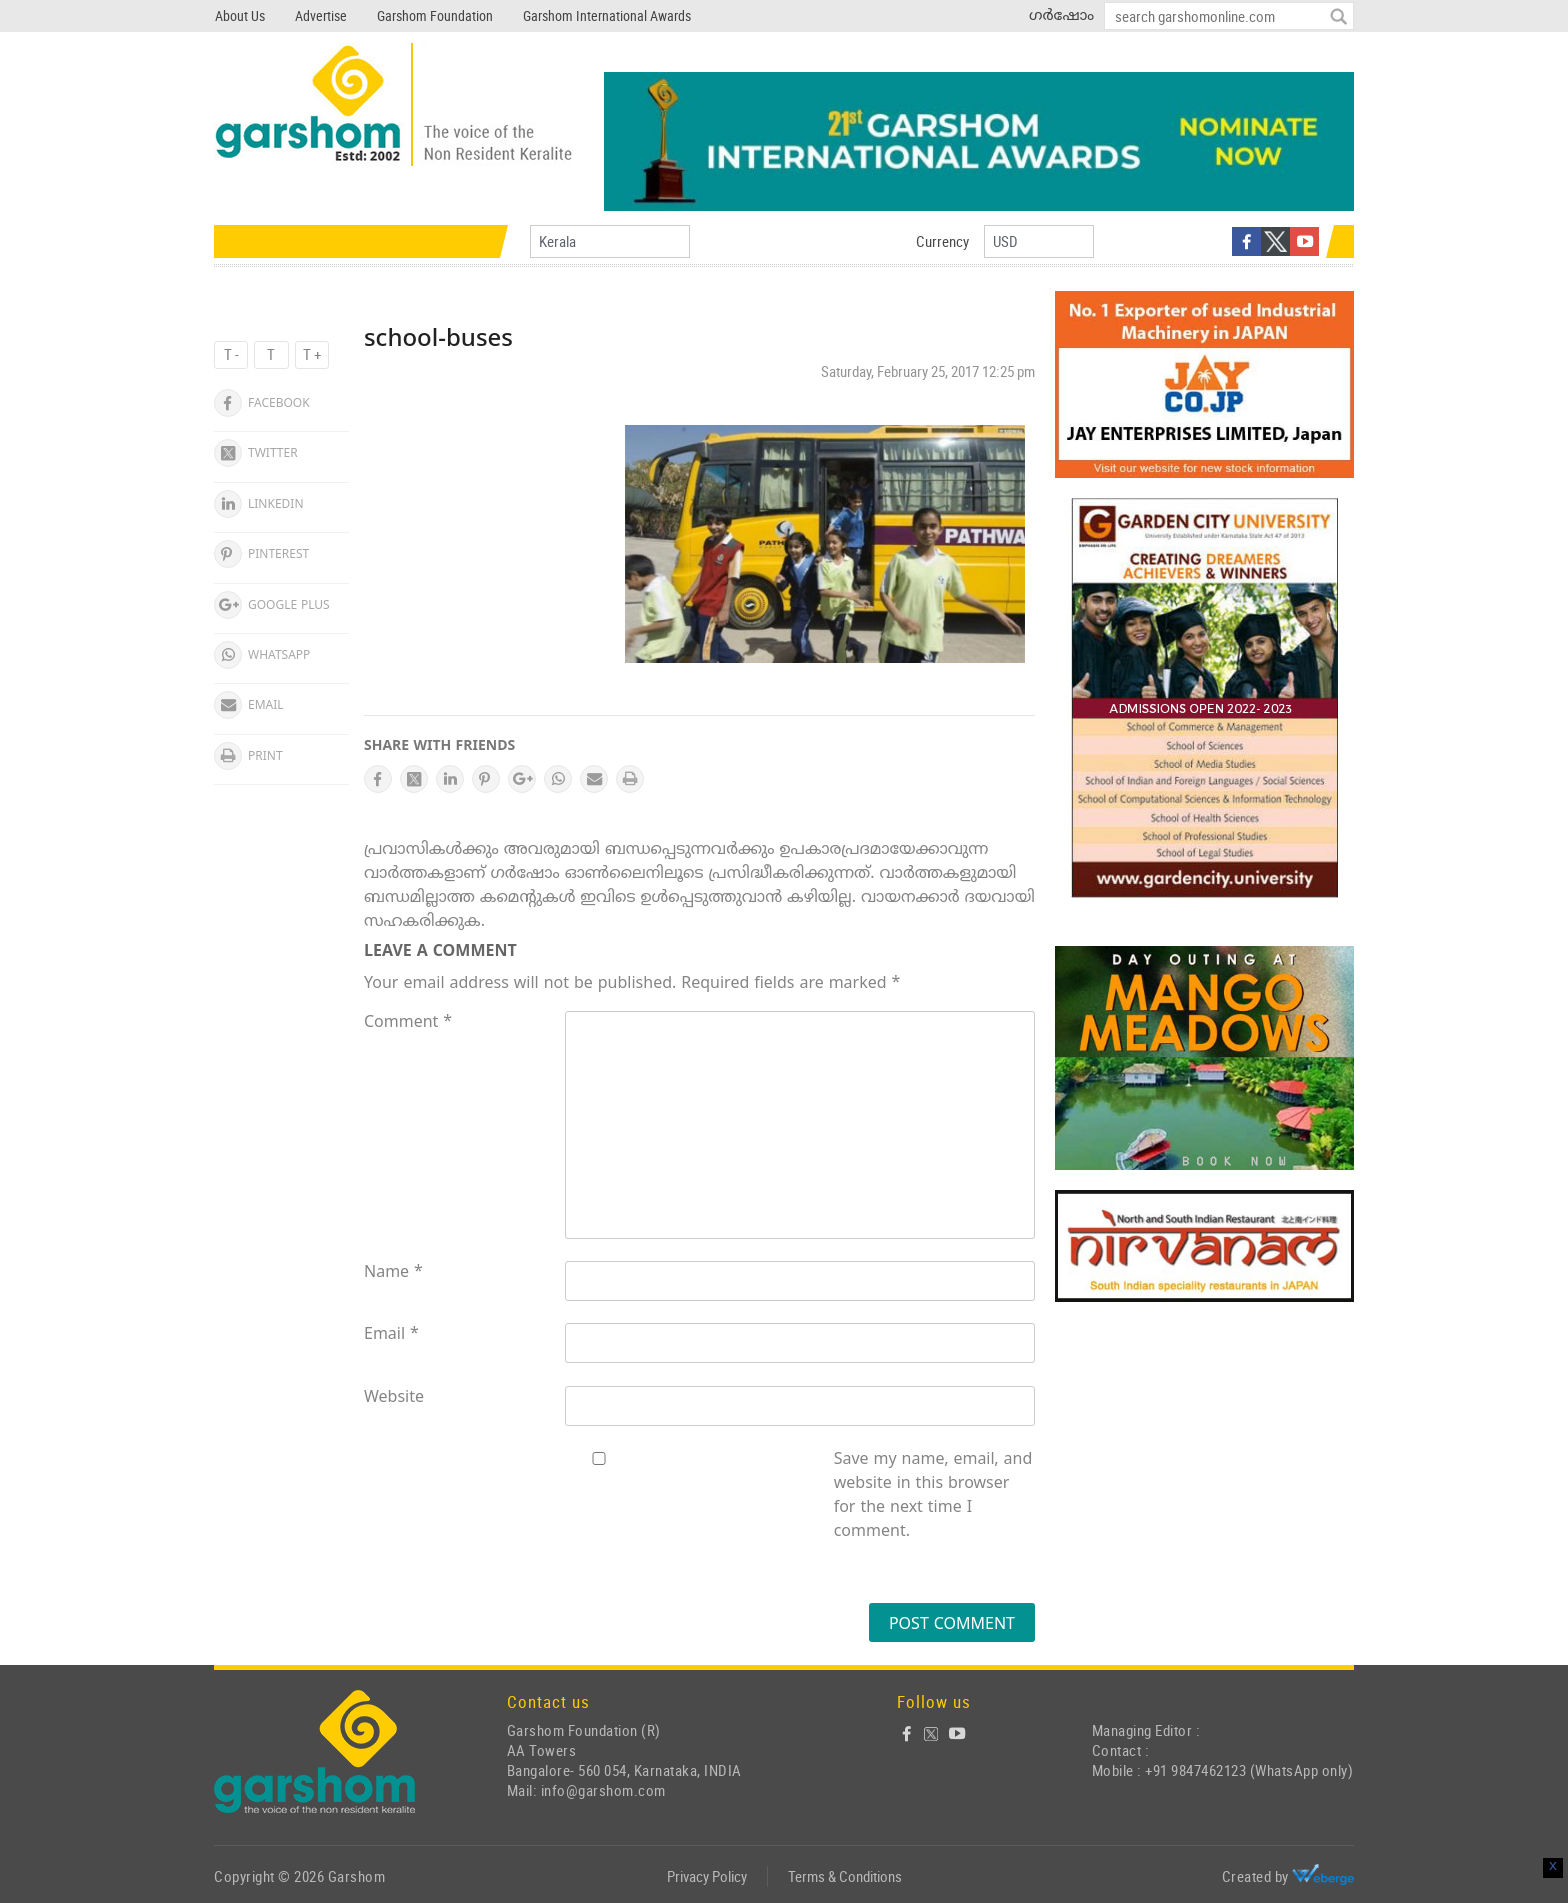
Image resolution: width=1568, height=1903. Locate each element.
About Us (240, 15)
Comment (408, 1023)
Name (393, 1273)
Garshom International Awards (607, 15)
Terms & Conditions (845, 1876)
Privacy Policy (707, 1876)
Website (394, 1398)
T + (312, 354)
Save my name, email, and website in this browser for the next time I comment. (933, 1496)
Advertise (321, 15)
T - (231, 354)
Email (391, 1335)
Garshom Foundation (435, 15)
